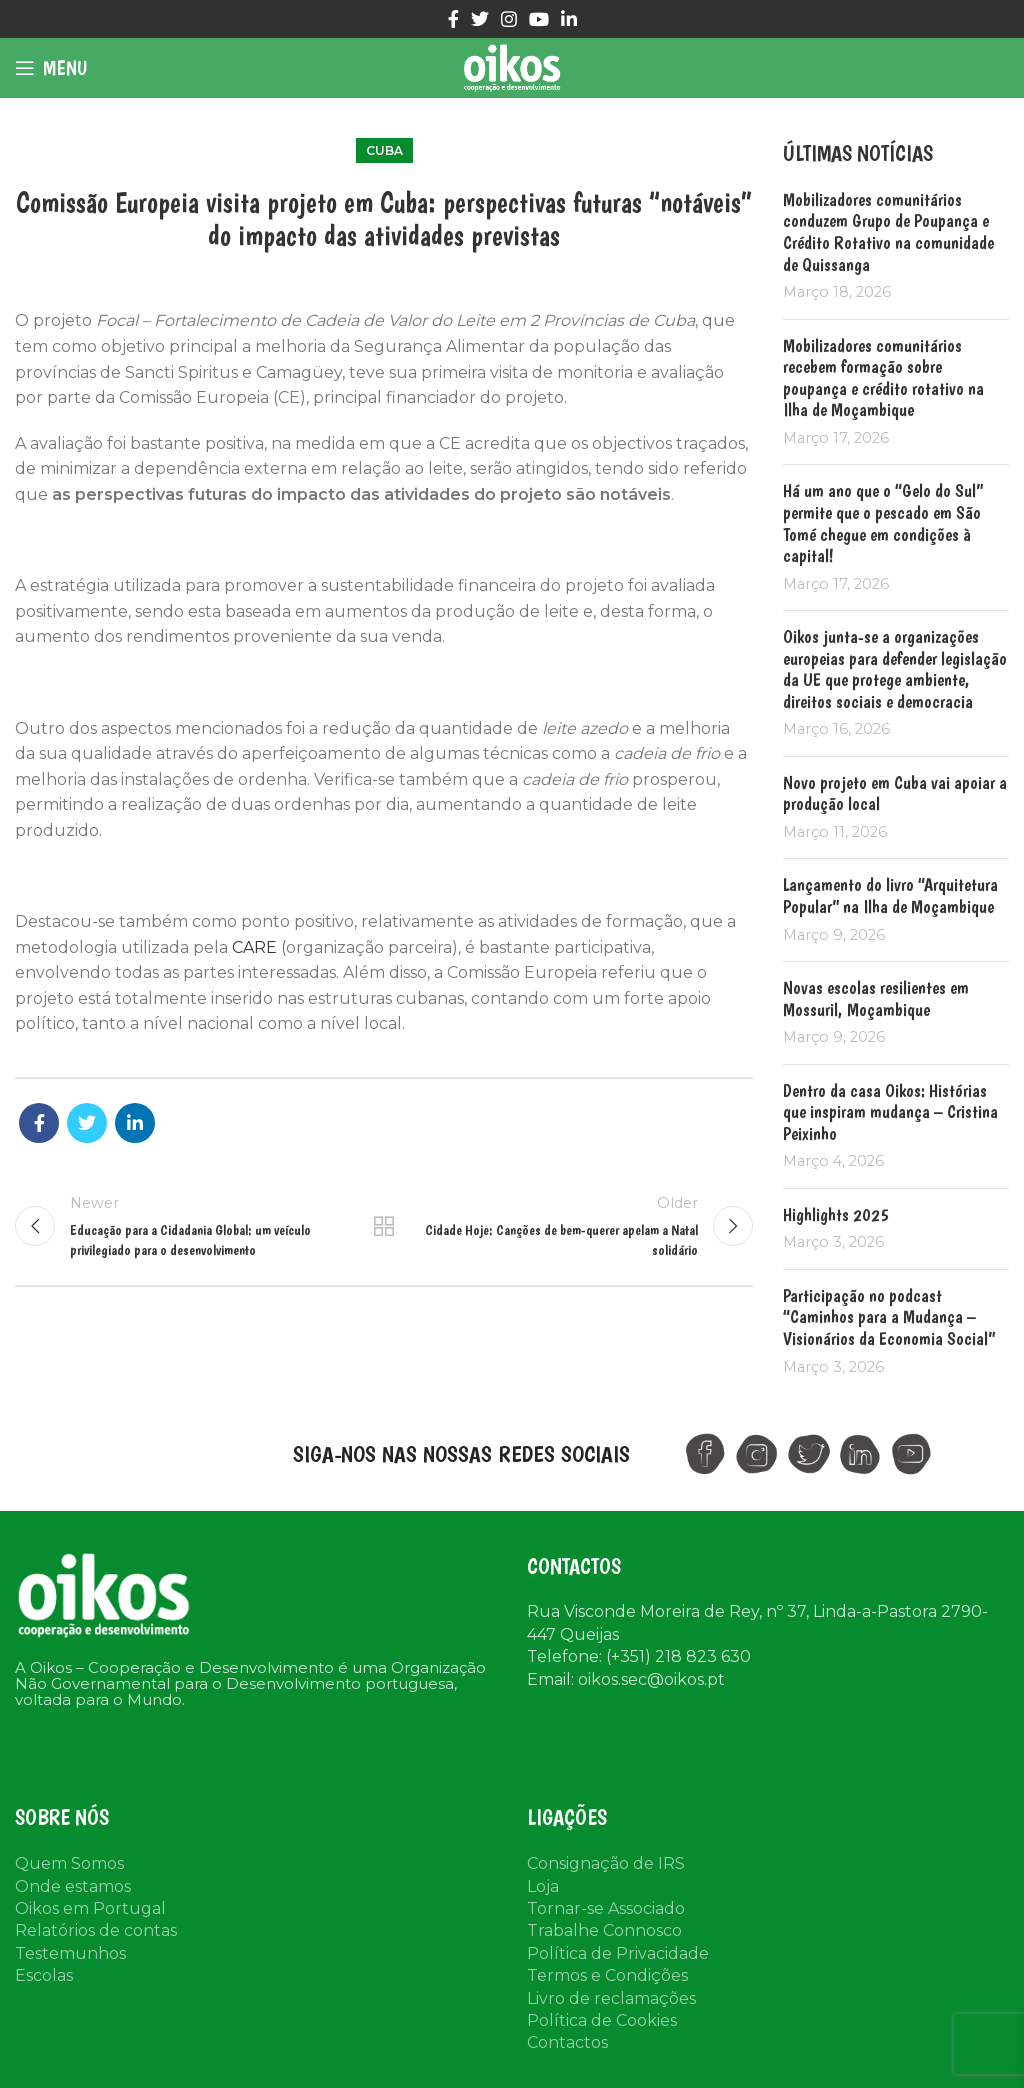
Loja (543, 1886)
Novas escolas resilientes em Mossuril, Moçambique (876, 998)
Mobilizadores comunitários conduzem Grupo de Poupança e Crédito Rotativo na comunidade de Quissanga (888, 232)
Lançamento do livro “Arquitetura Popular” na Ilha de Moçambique (890, 895)
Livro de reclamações (611, 1998)
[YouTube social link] (539, 19)
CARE (254, 947)
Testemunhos (70, 1953)
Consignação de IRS (606, 1863)
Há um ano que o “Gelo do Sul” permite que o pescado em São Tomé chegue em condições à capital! (883, 523)
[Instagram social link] (509, 19)
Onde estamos (73, 1886)
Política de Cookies (602, 2020)
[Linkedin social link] (569, 19)
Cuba (384, 150)
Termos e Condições (607, 1975)
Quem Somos (69, 1863)
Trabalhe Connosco (604, 1930)
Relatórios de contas (96, 1930)
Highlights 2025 (836, 1214)
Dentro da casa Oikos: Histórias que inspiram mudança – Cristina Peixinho (890, 1112)
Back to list (384, 1226)
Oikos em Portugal (90, 1908)
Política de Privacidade (618, 1953)
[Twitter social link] (480, 19)
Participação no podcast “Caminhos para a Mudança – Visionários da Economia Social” (889, 1317)
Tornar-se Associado (606, 1908)
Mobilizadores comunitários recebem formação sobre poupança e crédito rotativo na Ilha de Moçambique (883, 378)
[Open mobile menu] (51, 68)
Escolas (44, 1975)
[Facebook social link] (453, 19)
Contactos (567, 2042)
